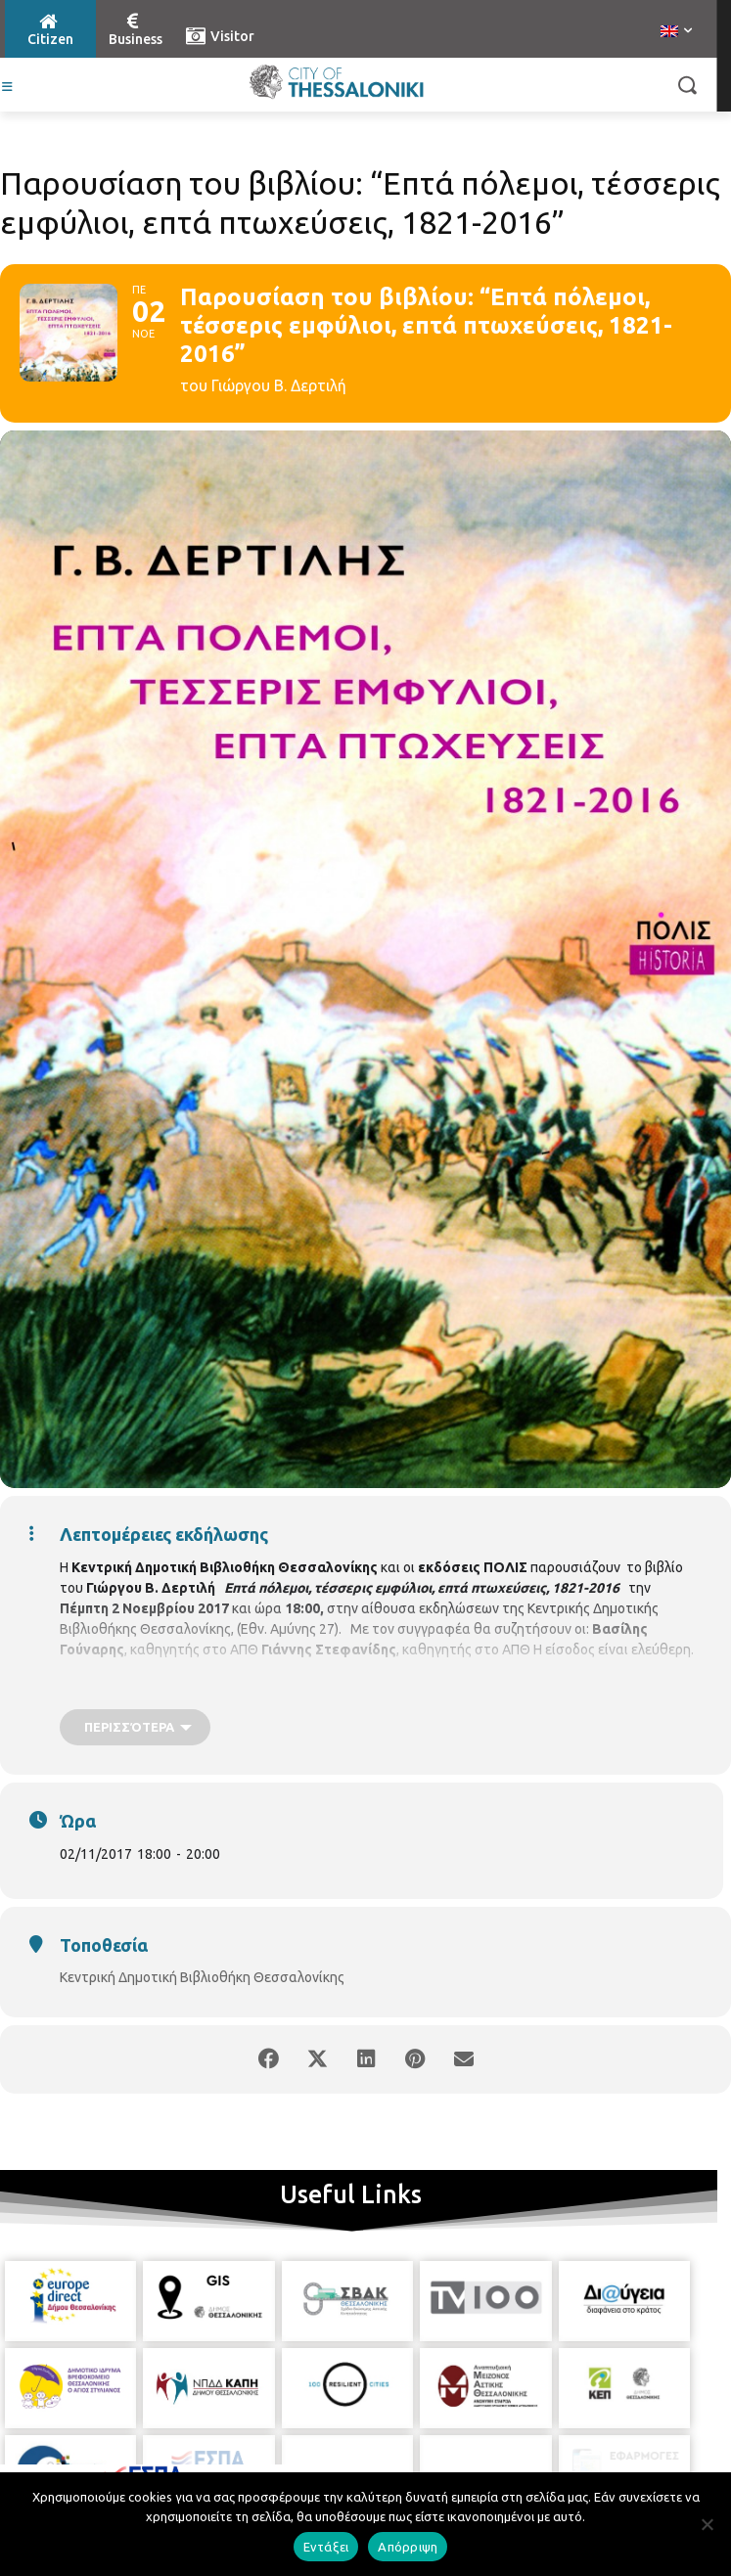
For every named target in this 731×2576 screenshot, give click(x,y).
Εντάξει (326, 2546)
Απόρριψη (407, 2546)
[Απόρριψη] (706, 2524)
